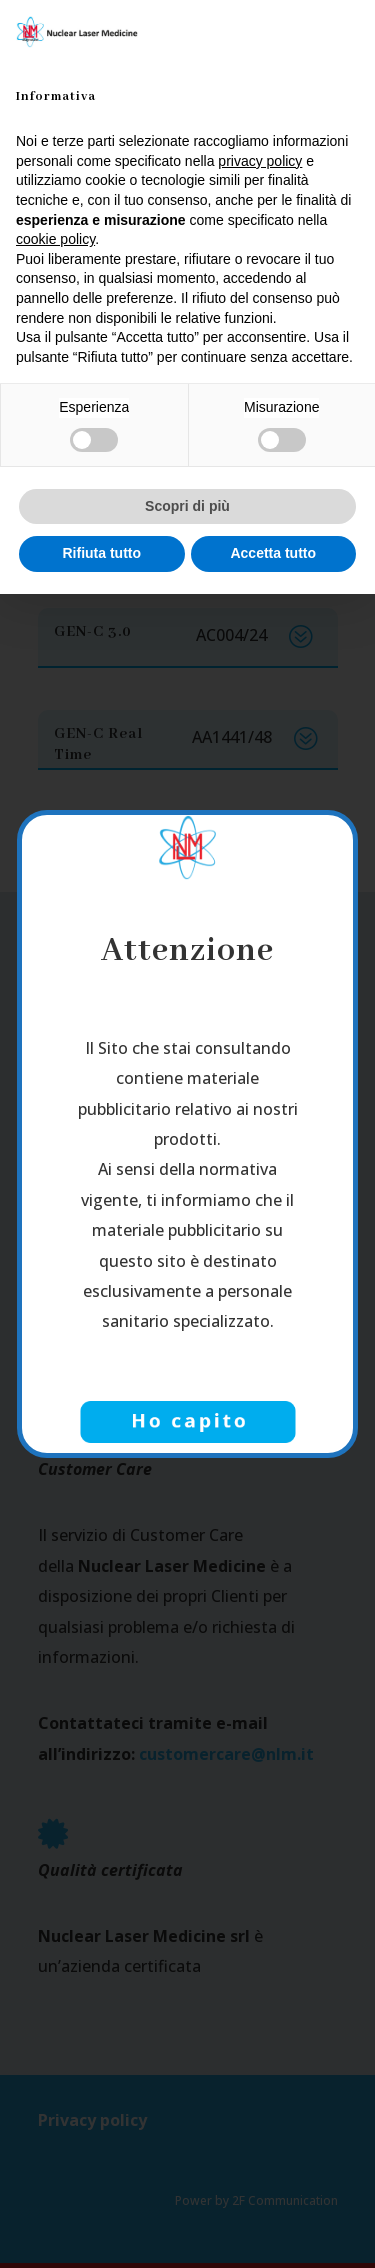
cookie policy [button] (55, 239)
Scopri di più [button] (187, 506)
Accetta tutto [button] (273, 553)
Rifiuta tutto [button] (101, 553)
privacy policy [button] (260, 161)
